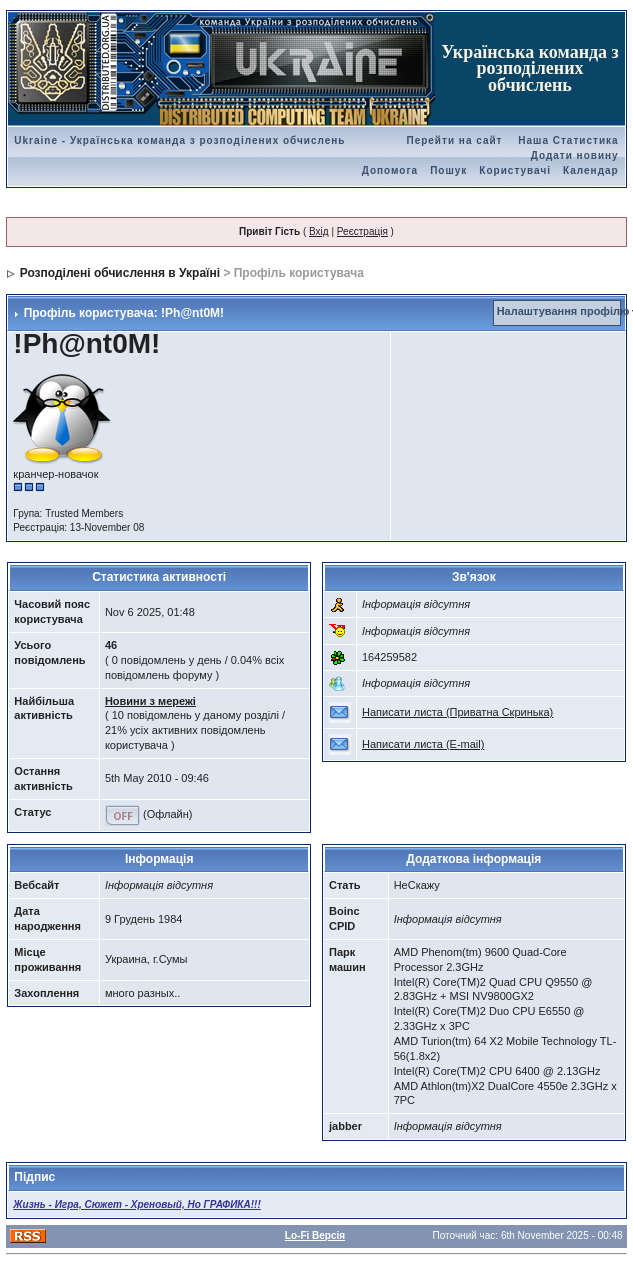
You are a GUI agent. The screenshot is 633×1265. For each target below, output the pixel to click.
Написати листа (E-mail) (423, 744)
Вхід (319, 231)
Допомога (390, 170)
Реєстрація (362, 231)
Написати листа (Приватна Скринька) (457, 712)
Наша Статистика (568, 140)
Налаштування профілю (563, 311)
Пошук (448, 170)
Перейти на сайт (454, 140)
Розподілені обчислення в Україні (120, 273)
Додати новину (575, 155)
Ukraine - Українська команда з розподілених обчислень (179, 140)
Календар (591, 170)
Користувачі (515, 170)
